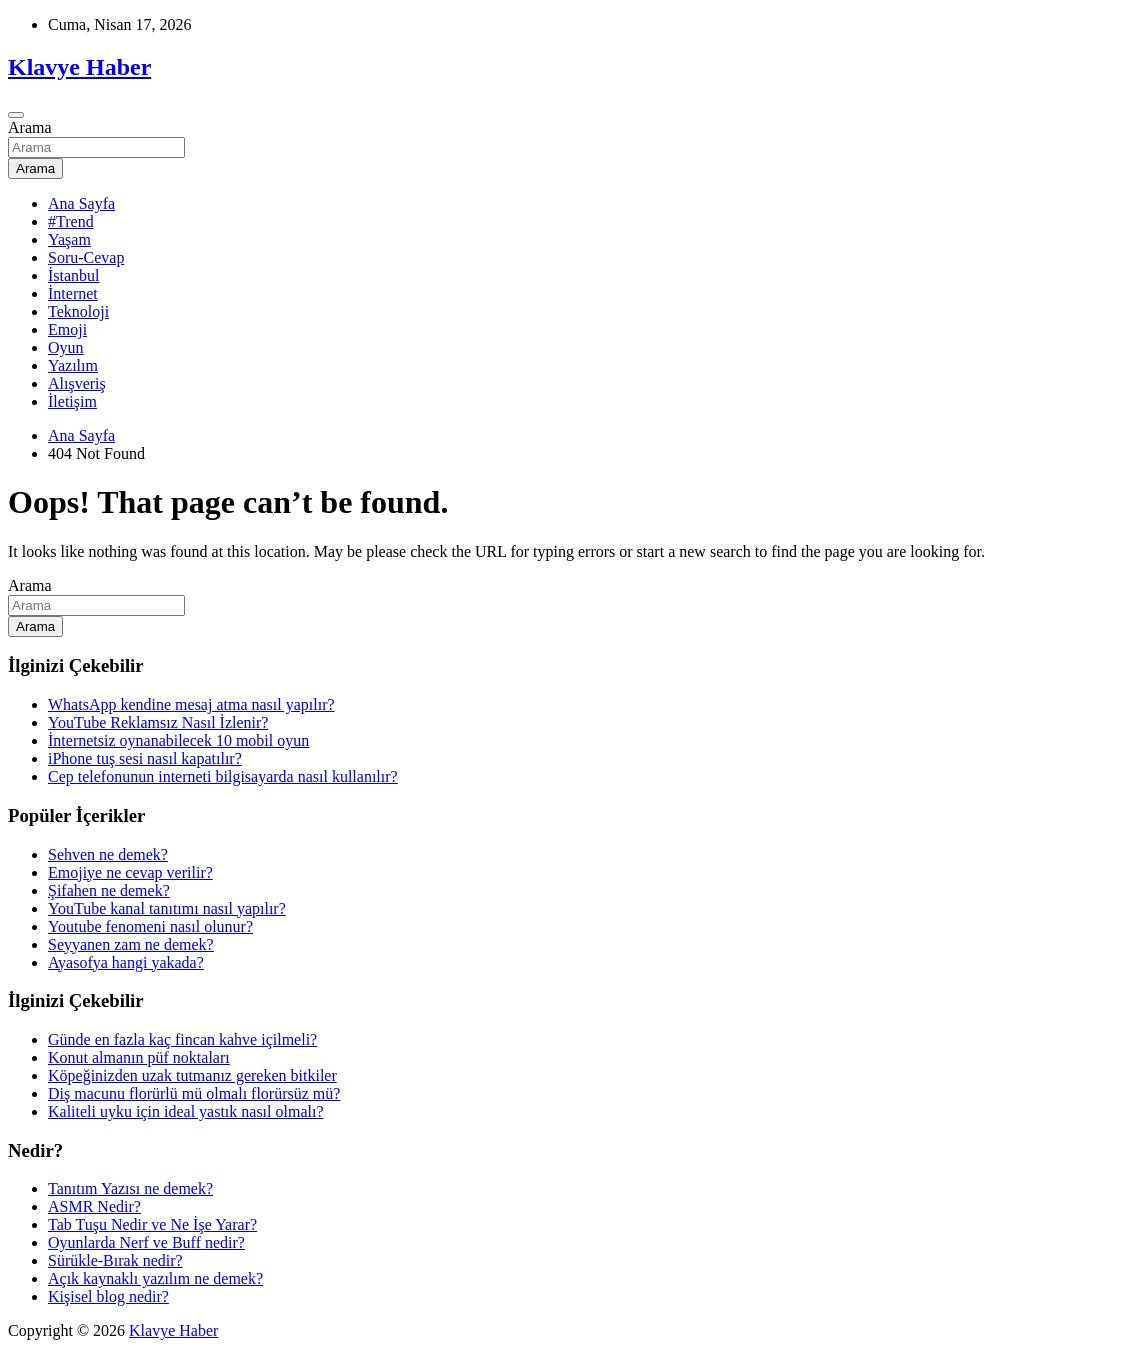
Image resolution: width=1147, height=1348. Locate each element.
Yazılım (73, 365)
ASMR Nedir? (94, 1206)
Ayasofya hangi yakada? (126, 962)
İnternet (73, 293)
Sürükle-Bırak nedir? (115, 1260)
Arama (30, 127)
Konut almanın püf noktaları (139, 1057)
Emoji (67, 329)
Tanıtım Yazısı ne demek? (130, 1188)
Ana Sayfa (81, 203)
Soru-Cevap (86, 257)
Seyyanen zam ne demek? (131, 944)
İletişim (72, 401)
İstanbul (74, 275)
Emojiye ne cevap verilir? (130, 872)
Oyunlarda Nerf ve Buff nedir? (146, 1242)
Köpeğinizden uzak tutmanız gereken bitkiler (192, 1075)
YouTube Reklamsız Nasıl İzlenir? (158, 722)
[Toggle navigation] (16, 115)
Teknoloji (78, 311)
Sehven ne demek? (108, 854)
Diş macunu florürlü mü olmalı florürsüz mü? (194, 1093)
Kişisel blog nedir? (108, 1296)
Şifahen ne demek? (109, 890)
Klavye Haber (79, 67)
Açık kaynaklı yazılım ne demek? (155, 1278)
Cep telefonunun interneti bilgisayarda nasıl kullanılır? (223, 776)
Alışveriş (77, 383)
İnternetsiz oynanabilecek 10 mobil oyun (178, 740)
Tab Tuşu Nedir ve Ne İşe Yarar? (152, 1224)
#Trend (71, 221)
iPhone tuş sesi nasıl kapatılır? (145, 758)
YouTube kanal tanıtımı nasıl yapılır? (167, 908)
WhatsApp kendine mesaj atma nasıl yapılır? (191, 704)
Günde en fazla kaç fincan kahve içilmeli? (182, 1039)
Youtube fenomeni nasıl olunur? (150, 926)
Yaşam (69, 239)
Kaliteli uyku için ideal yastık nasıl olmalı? (186, 1111)
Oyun (66, 347)
